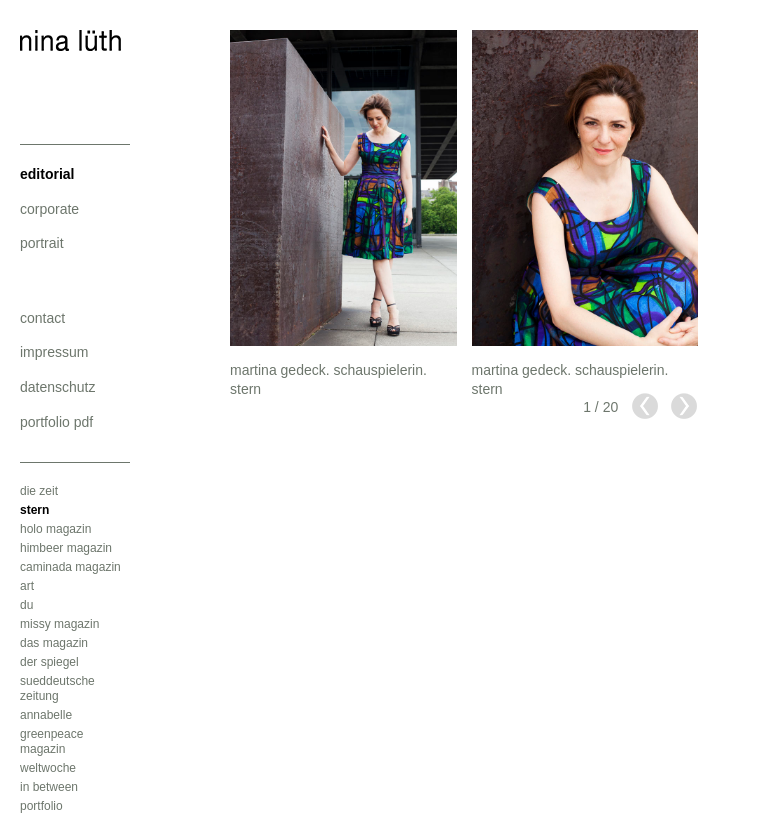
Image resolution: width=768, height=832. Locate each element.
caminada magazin (70, 567)
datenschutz (58, 387)
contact (42, 318)
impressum (54, 352)
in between (49, 787)
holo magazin (55, 529)
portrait (42, 243)
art (27, 586)
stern (34, 510)
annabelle (46, 715)
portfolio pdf (56, 422)
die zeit (39, 491)
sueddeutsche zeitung (57, 688)
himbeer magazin (66, 548)
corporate (49, 209)
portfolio (41, 806)
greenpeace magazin (51, 741)
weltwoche (48, 768)
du (26, 605)
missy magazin (59, 624)
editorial (47, 174)
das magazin (54, 643)
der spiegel (49, 662)
